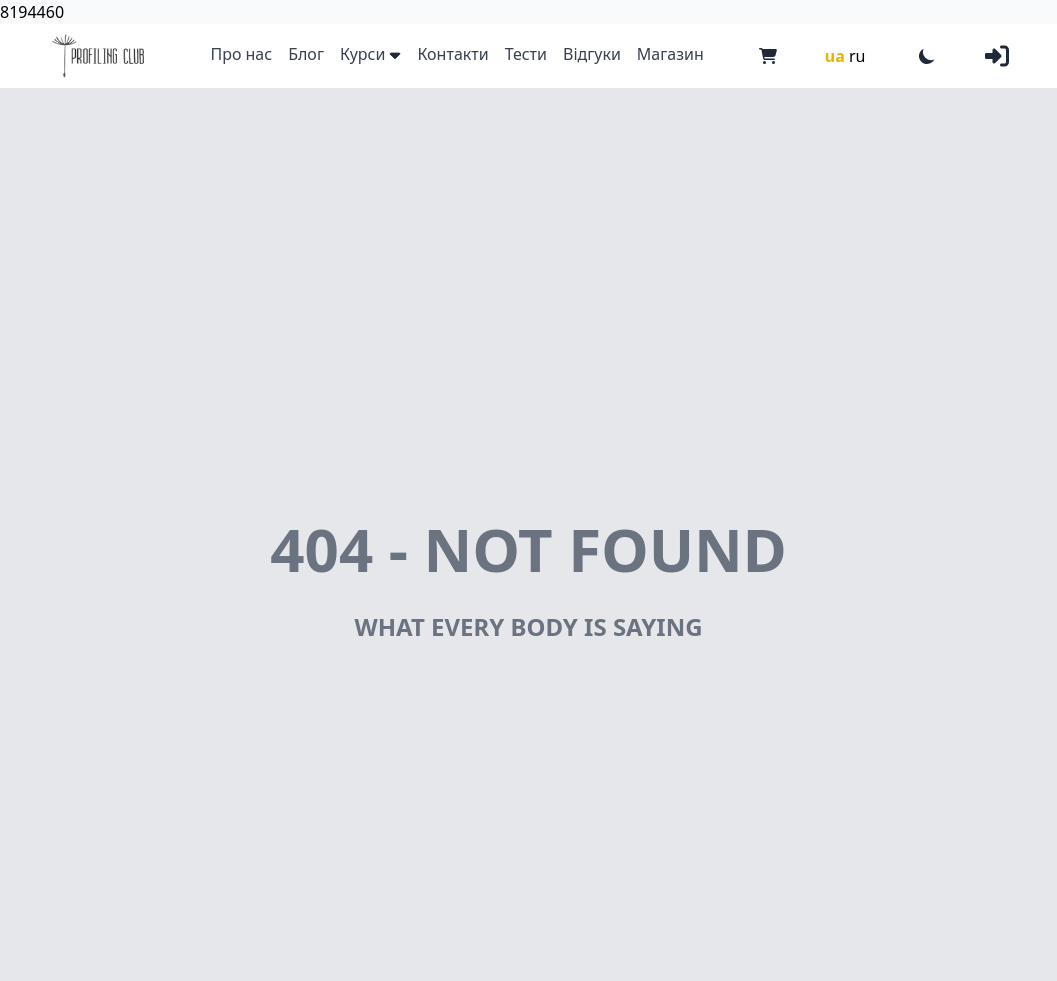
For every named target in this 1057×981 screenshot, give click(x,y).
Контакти (452, 54)
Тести (526, 54)
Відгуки (592, 54)
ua (835, 56)
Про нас (241, 54)
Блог (306, 54)
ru (857, 56)
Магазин (670, 54)
